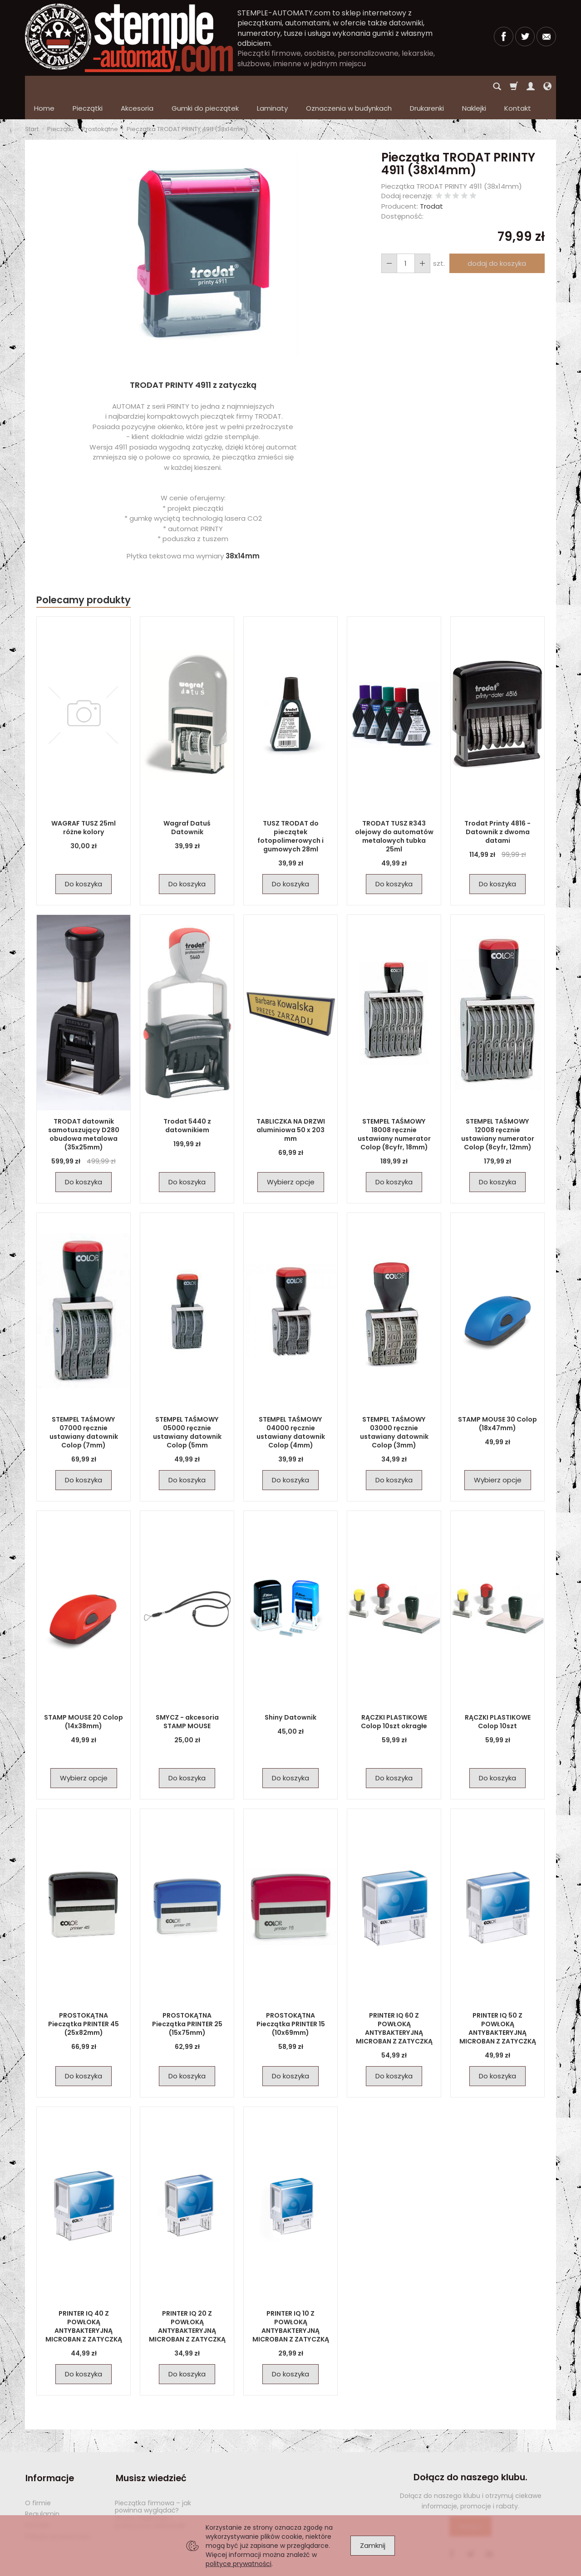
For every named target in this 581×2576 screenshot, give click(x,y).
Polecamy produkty (83, 578)
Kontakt (37, 2502)
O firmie (38, 2479)
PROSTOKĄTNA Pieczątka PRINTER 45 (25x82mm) (84, 2002)
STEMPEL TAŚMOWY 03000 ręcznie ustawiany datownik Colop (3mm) (394, 1410)
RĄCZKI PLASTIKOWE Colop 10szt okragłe (394, 1700)
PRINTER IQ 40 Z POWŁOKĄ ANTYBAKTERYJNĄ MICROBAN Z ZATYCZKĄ (83, 2304)
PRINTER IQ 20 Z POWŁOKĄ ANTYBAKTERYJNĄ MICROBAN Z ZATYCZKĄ (187, 2304)
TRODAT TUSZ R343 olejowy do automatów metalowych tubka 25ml (394, 814)
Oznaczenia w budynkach (349, 86)
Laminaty (272, 86)
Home (44, 86)
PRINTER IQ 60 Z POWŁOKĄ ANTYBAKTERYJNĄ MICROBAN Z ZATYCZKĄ (394, 2006)
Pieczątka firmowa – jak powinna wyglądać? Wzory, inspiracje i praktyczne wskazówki (153, 2491)
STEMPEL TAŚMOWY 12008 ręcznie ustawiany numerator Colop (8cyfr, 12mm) (497, 1112)
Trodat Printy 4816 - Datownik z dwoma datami (498, 810)
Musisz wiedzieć (150, 2455)
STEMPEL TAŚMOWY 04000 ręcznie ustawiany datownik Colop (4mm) (290, 1410)
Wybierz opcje (291, 1160)
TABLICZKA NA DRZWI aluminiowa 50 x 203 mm (290, 1108)
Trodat (431, 184)
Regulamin (42, 2490)
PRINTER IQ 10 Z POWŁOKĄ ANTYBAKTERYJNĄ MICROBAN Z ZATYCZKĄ (290, 2304)
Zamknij (372, 2545)
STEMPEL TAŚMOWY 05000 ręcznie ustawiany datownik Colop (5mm (187, 1410)
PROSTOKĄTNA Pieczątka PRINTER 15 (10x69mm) (290, 2002)
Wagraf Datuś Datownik (187, 806)
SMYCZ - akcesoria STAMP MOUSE (187, 1700)
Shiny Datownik (290, 1695)
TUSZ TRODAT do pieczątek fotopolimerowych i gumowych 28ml (291, 814)
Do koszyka (83, 862)
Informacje (49, 2455)
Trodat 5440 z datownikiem (187, 1104)
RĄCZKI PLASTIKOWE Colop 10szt (498, 1700)
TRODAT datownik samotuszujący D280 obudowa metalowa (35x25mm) (84, 1112)
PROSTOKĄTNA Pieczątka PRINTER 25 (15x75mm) (187, 2002)
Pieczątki (88, 86)
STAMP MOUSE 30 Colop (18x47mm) (497, 1402)
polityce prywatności (238, 2563)
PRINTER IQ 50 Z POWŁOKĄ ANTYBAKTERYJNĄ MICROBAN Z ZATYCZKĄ (497, 2006)
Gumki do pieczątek (205, 86)
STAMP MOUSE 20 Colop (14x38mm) (83, 1700)
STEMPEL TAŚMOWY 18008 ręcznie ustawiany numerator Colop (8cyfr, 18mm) (394, 1112)
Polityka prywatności (57, 2513)
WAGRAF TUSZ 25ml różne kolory (83, 806)
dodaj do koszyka (497, 241)
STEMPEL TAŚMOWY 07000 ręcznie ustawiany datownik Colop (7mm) (83, 1410)
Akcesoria (137, 86)
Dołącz (470, 2504)
